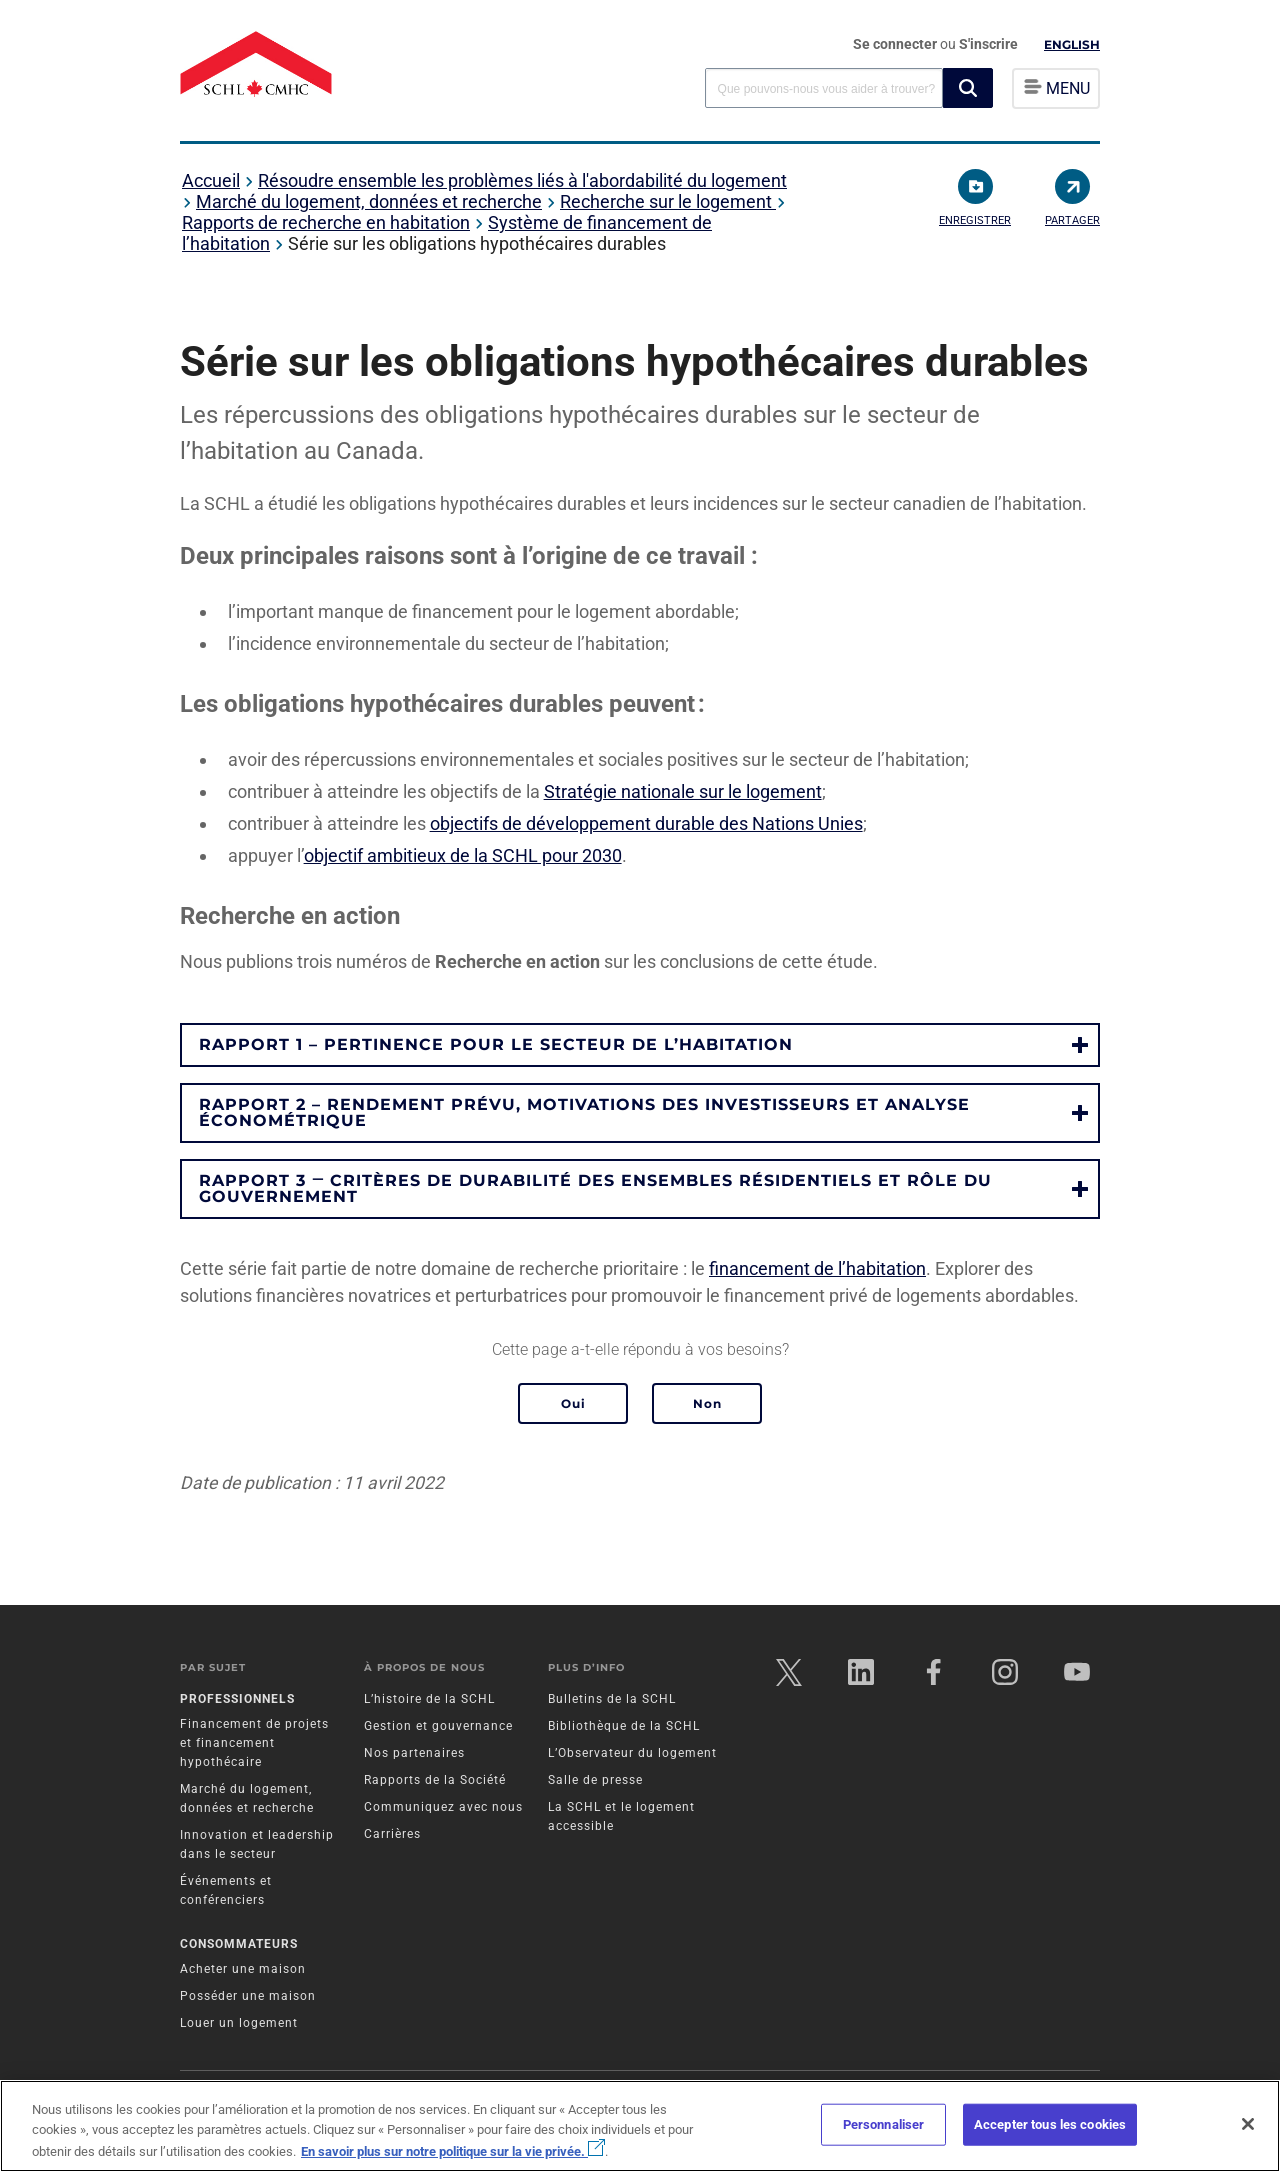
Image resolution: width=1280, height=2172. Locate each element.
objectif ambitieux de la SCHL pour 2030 (463, 855)
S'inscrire (988, 44)
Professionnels (237, 1701)
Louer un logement (239, 2024)
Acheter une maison (243, 1970)
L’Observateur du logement (632, 1755)
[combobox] (824, 87)
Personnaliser (884, 2124)
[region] (640, 2126)
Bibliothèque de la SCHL (624, 1728)
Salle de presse (595, 1782)
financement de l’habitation (817, 1268)
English (1072, 44)
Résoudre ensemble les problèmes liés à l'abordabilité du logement (522, 180)
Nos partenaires (414, 1755)
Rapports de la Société (435, 1782)
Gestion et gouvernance (438, 1728)
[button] (968, 88)
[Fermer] (1248, 2124)
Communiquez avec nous (443, 1809)
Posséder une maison (248, 1997)
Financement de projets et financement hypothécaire (254, 1745)
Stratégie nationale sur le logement (683, 791)
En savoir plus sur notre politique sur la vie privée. (453, 2151)
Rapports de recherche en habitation (326, 222)
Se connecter (896, 44)
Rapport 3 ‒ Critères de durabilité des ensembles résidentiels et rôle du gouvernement (595, 1188)
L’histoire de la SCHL (429, 1701)
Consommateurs (239, 1945)
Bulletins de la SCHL (612, 1701)
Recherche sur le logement (668, 201)
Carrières (392, 1836)
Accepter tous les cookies (1050, 2124)
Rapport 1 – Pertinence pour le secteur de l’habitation (496, 1044)
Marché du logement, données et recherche (369, 201)
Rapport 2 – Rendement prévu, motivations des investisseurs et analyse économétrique (584, 1112)
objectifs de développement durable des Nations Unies (646, 823)
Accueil (211, 180)
